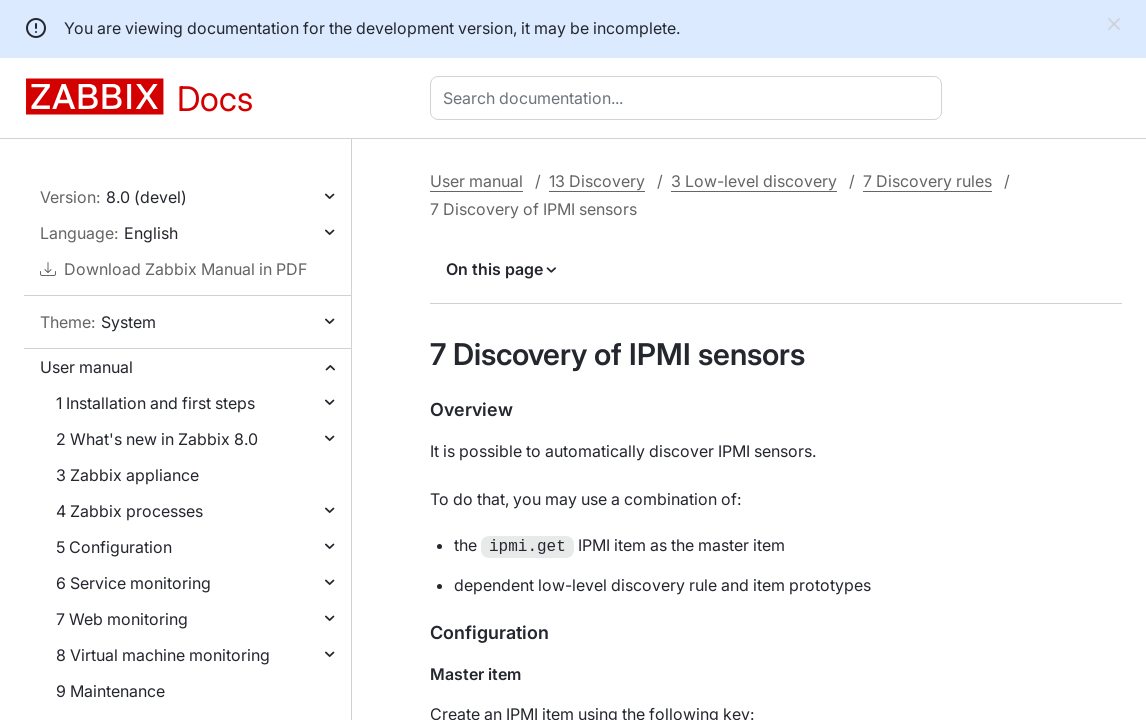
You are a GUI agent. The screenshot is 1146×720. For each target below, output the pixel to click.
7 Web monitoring (122, 619)
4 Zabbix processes (129, 511)
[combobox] (690, 98)
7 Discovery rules (927, 181)
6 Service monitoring (133, 583)
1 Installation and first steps (155, 403)
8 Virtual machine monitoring (163, 655)
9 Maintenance (110, 691)
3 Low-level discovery (754, 181)
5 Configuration (114, 547)
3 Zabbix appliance (127, 475)
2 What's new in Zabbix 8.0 (157, 439)
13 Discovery (597, 181)
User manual (86, 367)
